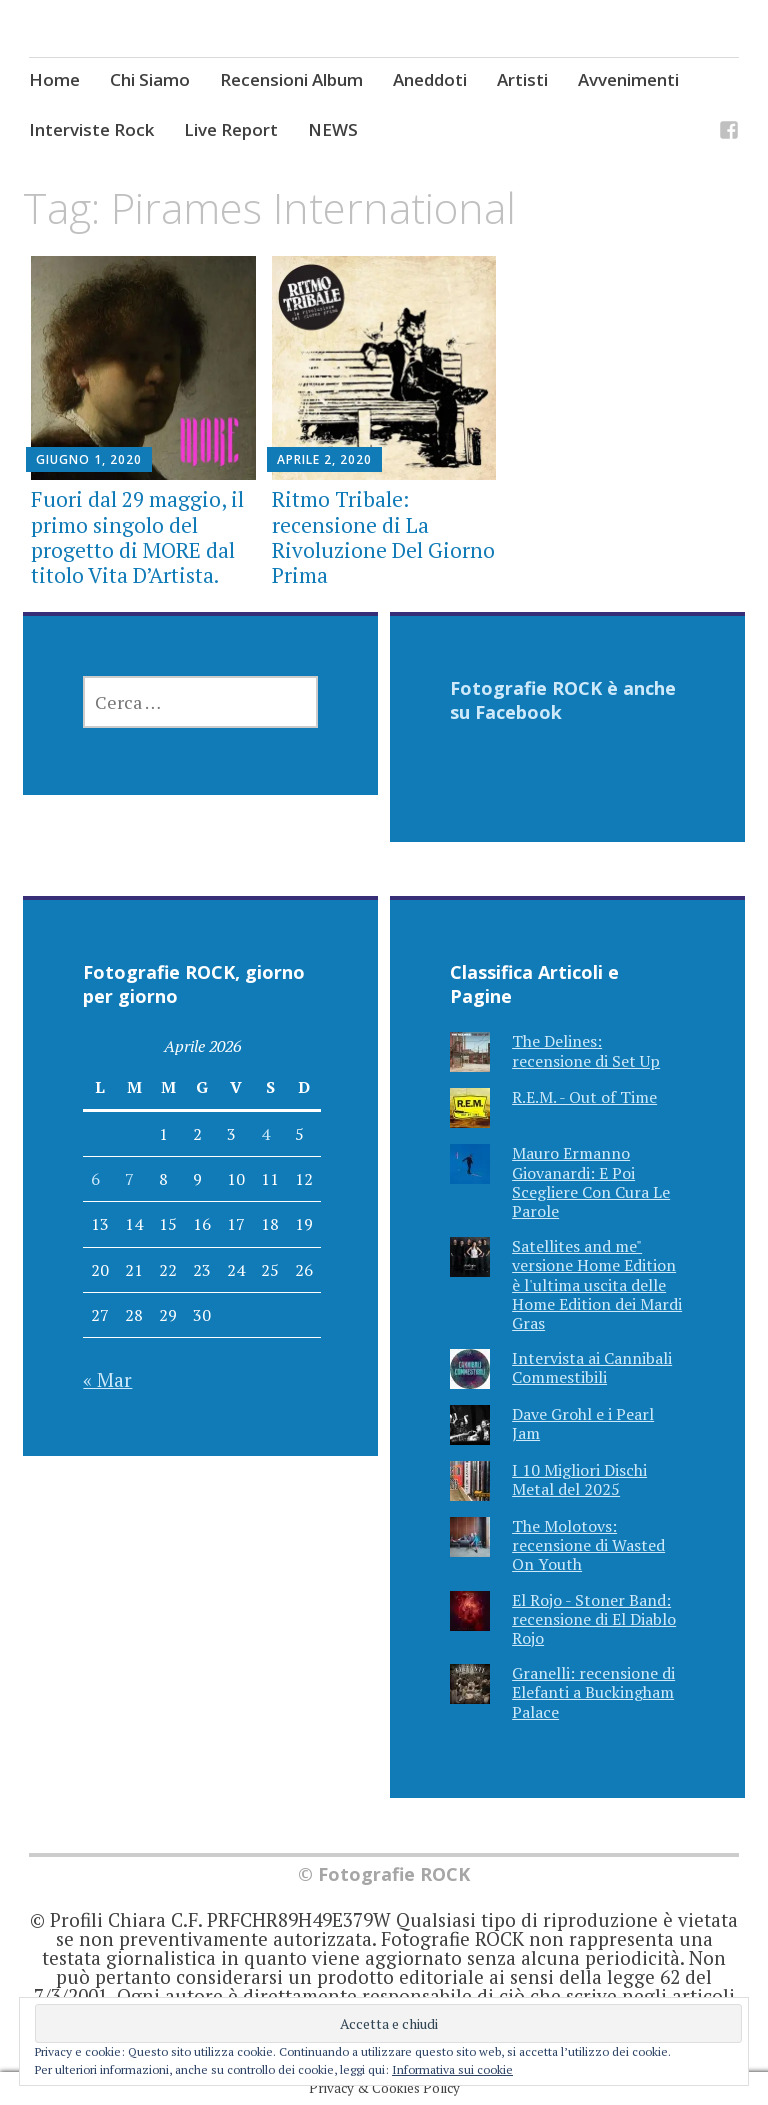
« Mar (107, 1379)
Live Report (231, 129)
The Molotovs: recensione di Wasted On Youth (588, 1545)
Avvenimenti (628, 79)
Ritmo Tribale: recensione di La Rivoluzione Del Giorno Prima (383, 537)
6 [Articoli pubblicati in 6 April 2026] (95, 1179)
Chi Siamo (150, 79)
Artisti (522, 79)
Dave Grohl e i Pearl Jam (583, 1423)
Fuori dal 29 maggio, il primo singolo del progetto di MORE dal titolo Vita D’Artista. (137, 537)
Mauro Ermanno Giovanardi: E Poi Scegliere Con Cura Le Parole (591, 1182)
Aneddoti (430, 79)
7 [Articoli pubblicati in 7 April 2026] (129, 1179)
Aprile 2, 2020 (324, 459)
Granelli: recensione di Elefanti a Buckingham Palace (593, 1692)
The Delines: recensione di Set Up (586, 1050)
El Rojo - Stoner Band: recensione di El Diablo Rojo (594, 1619)
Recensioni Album (291, 79)
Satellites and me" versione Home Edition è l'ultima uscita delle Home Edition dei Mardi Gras (597, 1284)
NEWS (333, 129)
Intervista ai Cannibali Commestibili (592, 1367)
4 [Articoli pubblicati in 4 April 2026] (265, 1134)
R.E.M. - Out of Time (584, 1097)
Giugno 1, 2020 (89, 459)
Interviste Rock (91, 129)
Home (54, 79)
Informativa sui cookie (452, 2069)
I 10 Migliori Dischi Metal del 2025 (579, 1479)
